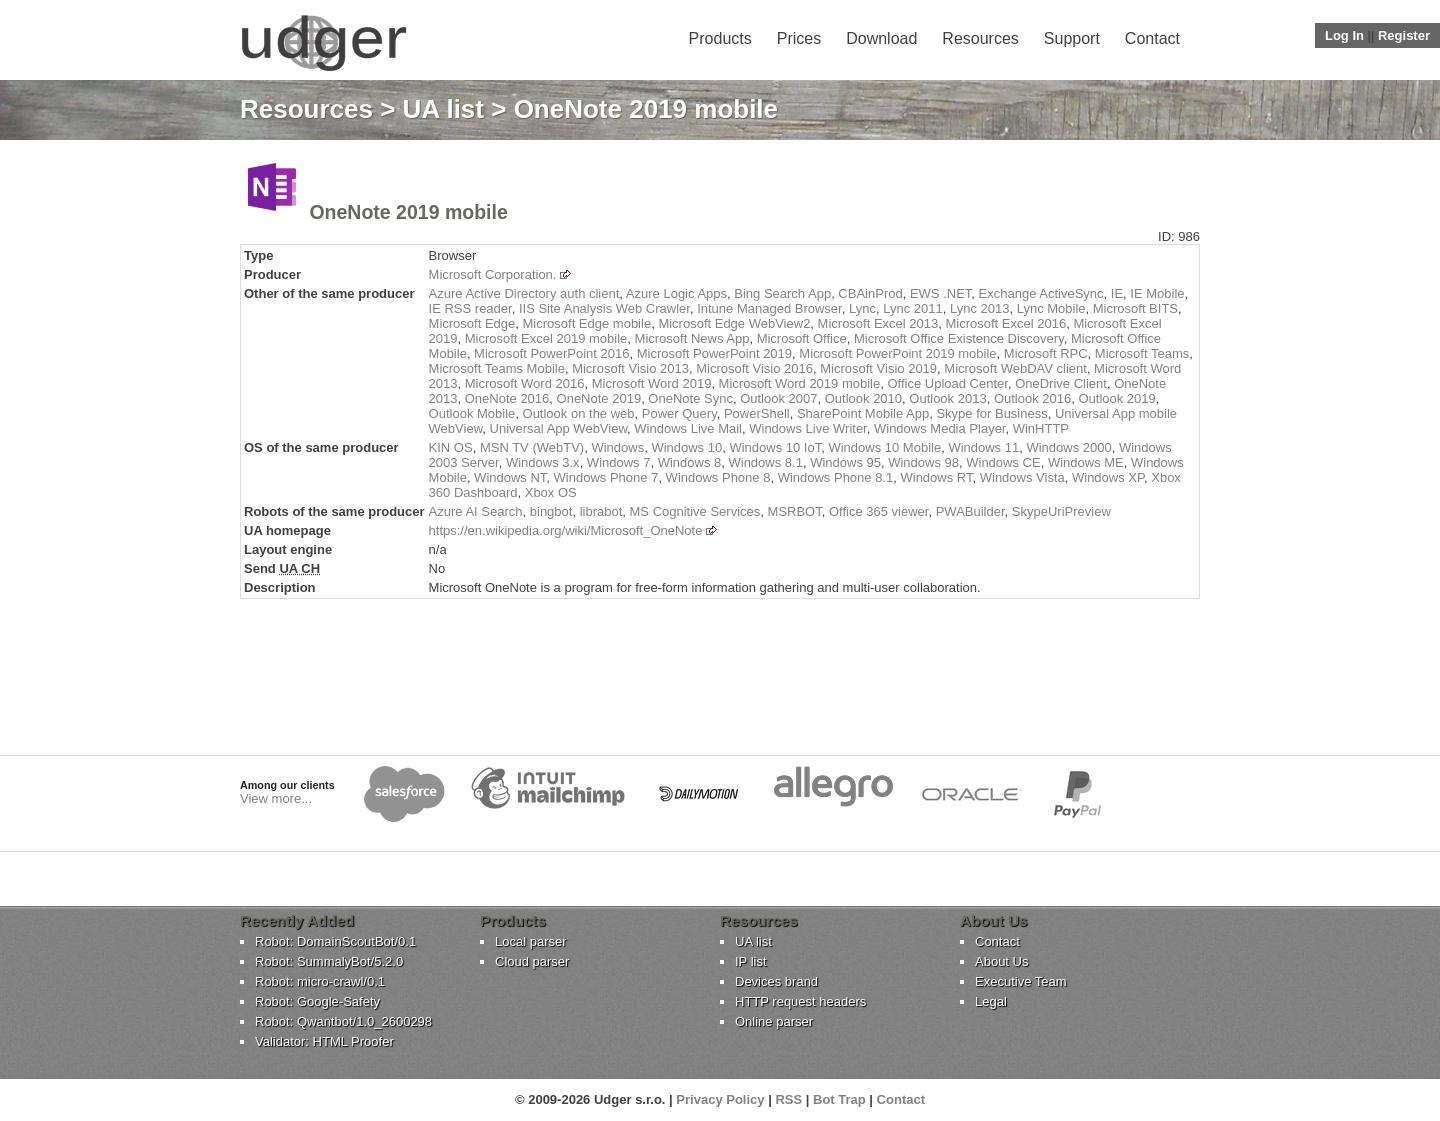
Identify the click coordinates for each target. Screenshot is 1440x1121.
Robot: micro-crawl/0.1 (320, 981)
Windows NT (510, 477)
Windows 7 (619, 462)
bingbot (551, 511)
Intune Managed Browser (769, 308)
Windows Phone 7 (606, 477)
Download (881, 38)
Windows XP (1108, 477)
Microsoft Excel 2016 (1006, 323)
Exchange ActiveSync (1041, 293)
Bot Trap (839, 1099)
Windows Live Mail (688, 428)
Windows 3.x (543, 462)
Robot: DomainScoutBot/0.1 (335, 941)
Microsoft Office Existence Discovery (959, 338)
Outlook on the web (579, 413)
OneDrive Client (1061, 383)
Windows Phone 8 (718, 477)
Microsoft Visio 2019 (878, 368)
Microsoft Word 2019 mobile (800, 383)
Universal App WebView (559, 428)
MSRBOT (795, 511)
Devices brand (776, 981)
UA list (443, 109)
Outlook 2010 (863, 398)
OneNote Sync (690, 398)
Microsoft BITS (1135, 308)
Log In (1344, 35)
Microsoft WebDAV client (1015, 368)
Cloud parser (532, 961)
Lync (862, 308)
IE (1117, 293)
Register (1404, 35)
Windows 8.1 (765, 462)
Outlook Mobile (472, 413)
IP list (751, 961)
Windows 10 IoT (775, 447)
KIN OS (451, 447)
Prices (799, 38)
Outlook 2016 (1032, 398)
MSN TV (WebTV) (532, 447)
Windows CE (1003, 462)
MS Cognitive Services (695, 511)
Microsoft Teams (1142, 353)
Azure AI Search (476, 511)
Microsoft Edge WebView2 (734, 323)
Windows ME (1086, 462)
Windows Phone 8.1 (836, 477)
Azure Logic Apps (676, 293)
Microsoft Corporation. (493, 274)
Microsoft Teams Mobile (497, 368)
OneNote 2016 (507, 398)
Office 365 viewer (878, 511)
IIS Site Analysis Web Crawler (604, 308)
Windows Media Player (940, 428)
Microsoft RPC (1046, 353)
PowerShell (757, 413)
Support (1072, 38)
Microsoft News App (692, 338)
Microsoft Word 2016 (525, 383)
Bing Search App (782, 293)
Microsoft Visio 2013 (630, 368)
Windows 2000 (1068, 447)
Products (720, 38)
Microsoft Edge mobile (587, 323)
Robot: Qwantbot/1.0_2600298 (343, 1021)
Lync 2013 (980, 308)
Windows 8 (690, 462)
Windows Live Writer (808, 428)
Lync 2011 (913, 308)
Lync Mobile (1051, 308)
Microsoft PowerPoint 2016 (551, 353)
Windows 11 (983, 447)
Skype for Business (991, 413)
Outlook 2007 (778, 398)
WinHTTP (1041, 428)
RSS (788, 1099)
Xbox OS (551, 492)
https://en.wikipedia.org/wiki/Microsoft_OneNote (566, 530)
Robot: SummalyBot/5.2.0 (329, 961)
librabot (601, 511)
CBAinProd (870, 293)
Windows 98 (923, 462)
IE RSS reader (470, 308)
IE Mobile (1157, 293)
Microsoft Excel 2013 (878, 323)
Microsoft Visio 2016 (754, 368)
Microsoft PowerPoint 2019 (714, 353)
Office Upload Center (947, 383)
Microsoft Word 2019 (652, 383)
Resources (980, 38)
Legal (991, 1001)
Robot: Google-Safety (317, 1001)
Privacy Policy (720, 1099)
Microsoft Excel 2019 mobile (546, 338)
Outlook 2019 (1116, 398)
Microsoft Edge (472, 323)
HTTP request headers (800, 1001)
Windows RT (936, 477)
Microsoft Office (802, 338)
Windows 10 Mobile (884, 447)
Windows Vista (1022, 477)
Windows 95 (845, 462)
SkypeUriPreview (1061, 511)
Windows (617, 447)
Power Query (679, 413)
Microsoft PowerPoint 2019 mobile (897, 353)
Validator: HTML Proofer (324, 1041)
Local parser (531, 941)
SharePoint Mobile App (863, 413)
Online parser (774, 1021)
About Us (1001, 961)
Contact (1152, 38)
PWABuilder (970, 511)
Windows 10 (686, 447)
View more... (276, 798)
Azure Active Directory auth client (524, 293)
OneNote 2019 (599, 398)
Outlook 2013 (947, 398)
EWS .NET (940, 293)
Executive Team (1021, 981)
